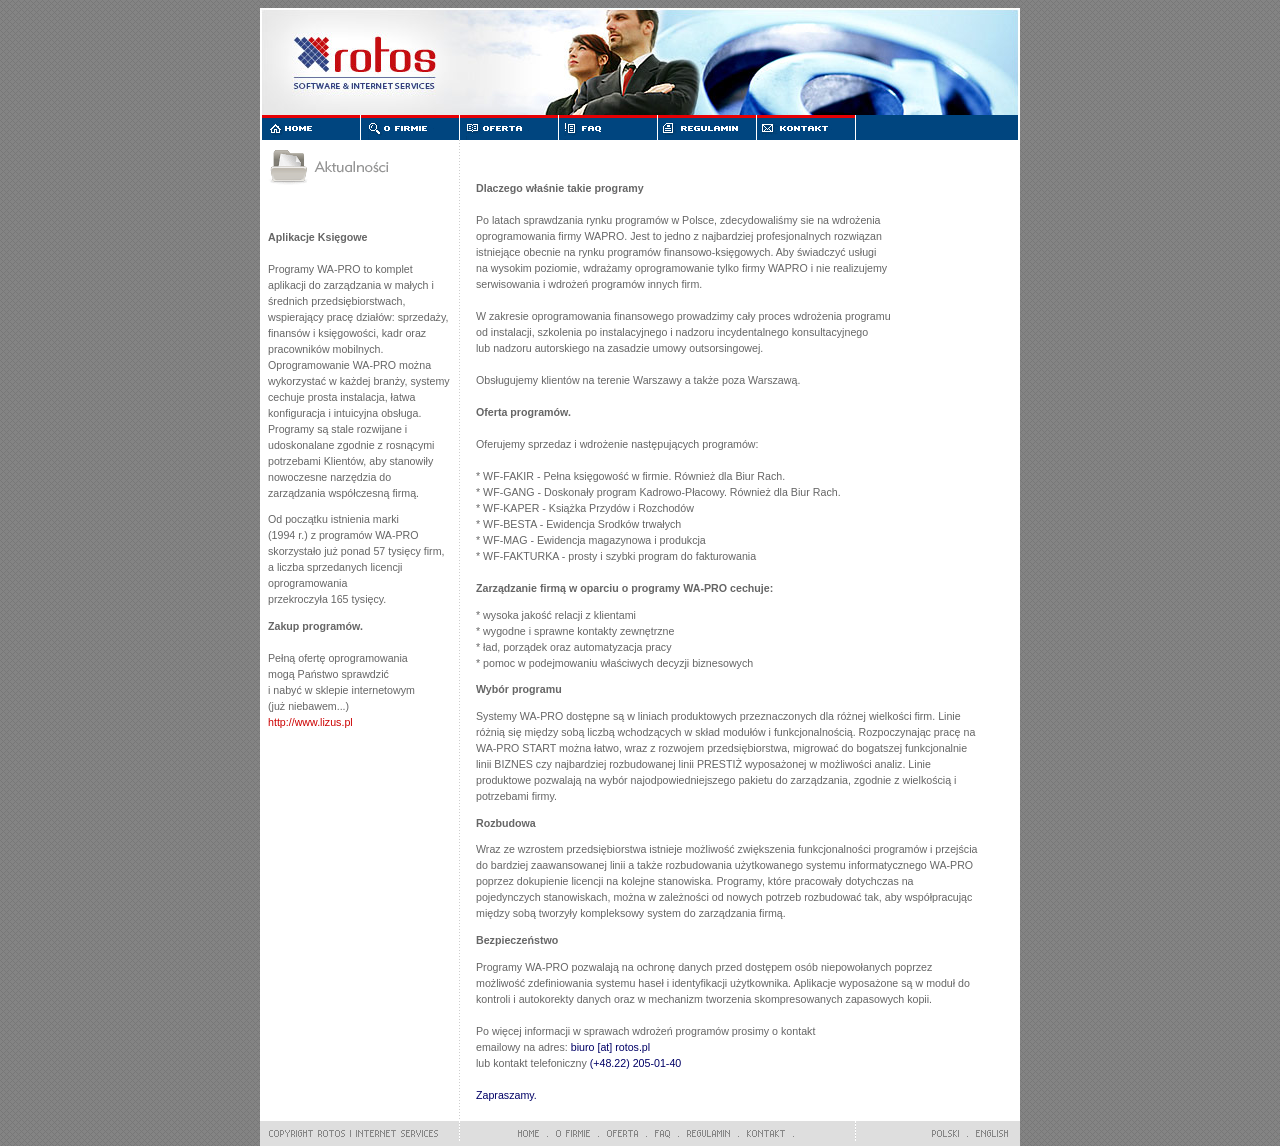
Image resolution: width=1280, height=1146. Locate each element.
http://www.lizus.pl (310, 722)
